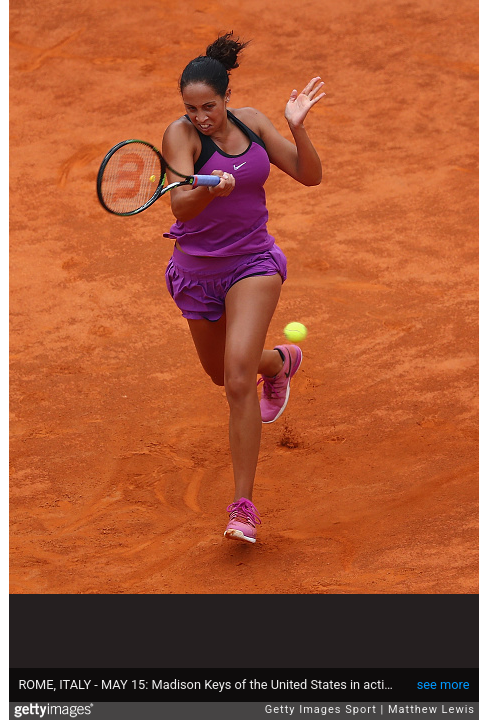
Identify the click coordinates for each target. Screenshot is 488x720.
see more (443, 684)
